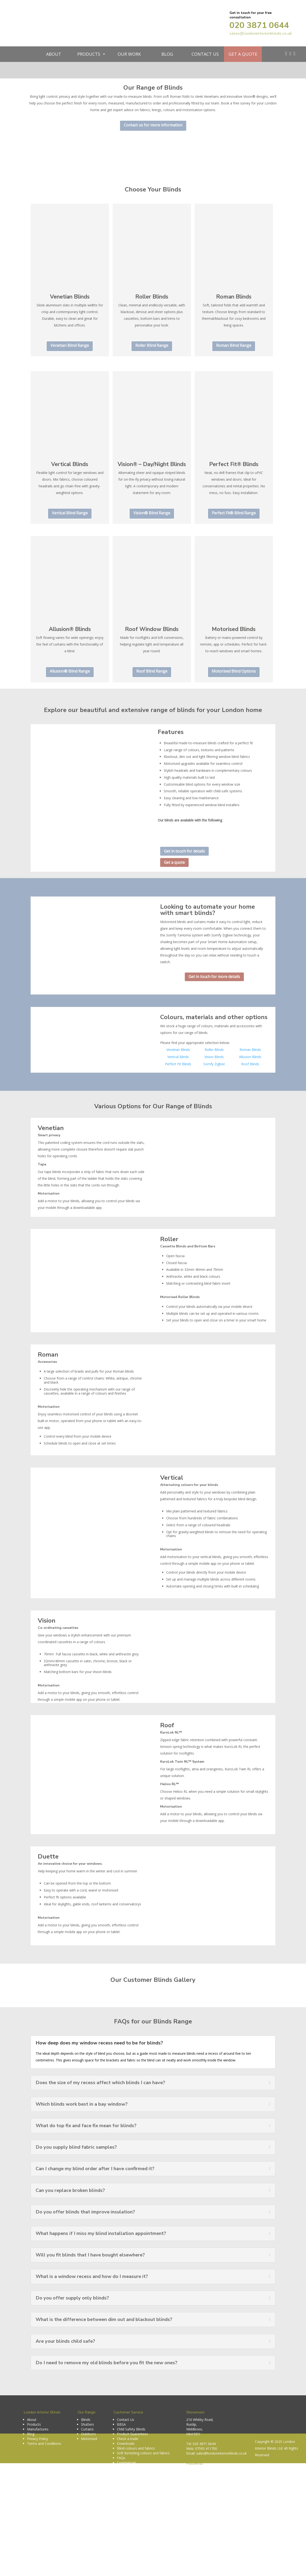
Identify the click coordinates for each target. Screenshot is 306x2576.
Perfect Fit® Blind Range (234, 513)
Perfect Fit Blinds (178, 1064)
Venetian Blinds (178, 1049)
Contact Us (205, 54)
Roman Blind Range (233, 345)
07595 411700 (206, 2448)
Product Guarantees (132, 2434)
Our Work (129, 54)
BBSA (121, 2424)
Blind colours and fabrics (136, 2448)
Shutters (87, 2424)
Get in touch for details (184, 851)
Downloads (126, 2443)
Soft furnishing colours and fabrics (143, 2453)
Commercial (126, 2462)
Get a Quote (243, 54)
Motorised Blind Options (234, 671)
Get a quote (174, 862)
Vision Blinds (214, 1056)
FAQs (121, 2458)
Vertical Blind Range (70, 513)
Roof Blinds (250, 1064)
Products (91, 54)
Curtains (87, 2429)
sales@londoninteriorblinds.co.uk (261, 33)
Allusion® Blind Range (70, 671)
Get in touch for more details (214, 976)
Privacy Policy (37, 2438)
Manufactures (38, 2429)
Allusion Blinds (250, 1056)
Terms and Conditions (44, 2443)
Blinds (85, 2419)
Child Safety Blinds (131, 2429)
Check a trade (127, 2438)
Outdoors (88, 2434)
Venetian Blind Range (69, 345)
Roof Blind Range (151, 671)
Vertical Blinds (178, 1056)
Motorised (89, 2438)
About (53, 54)
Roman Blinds (250, 1049)
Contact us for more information (153, 125)
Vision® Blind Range (151, 513)
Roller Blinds (214, 1049)
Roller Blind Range (151, 345)
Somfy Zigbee (214, 1064)
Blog (167, 54)
